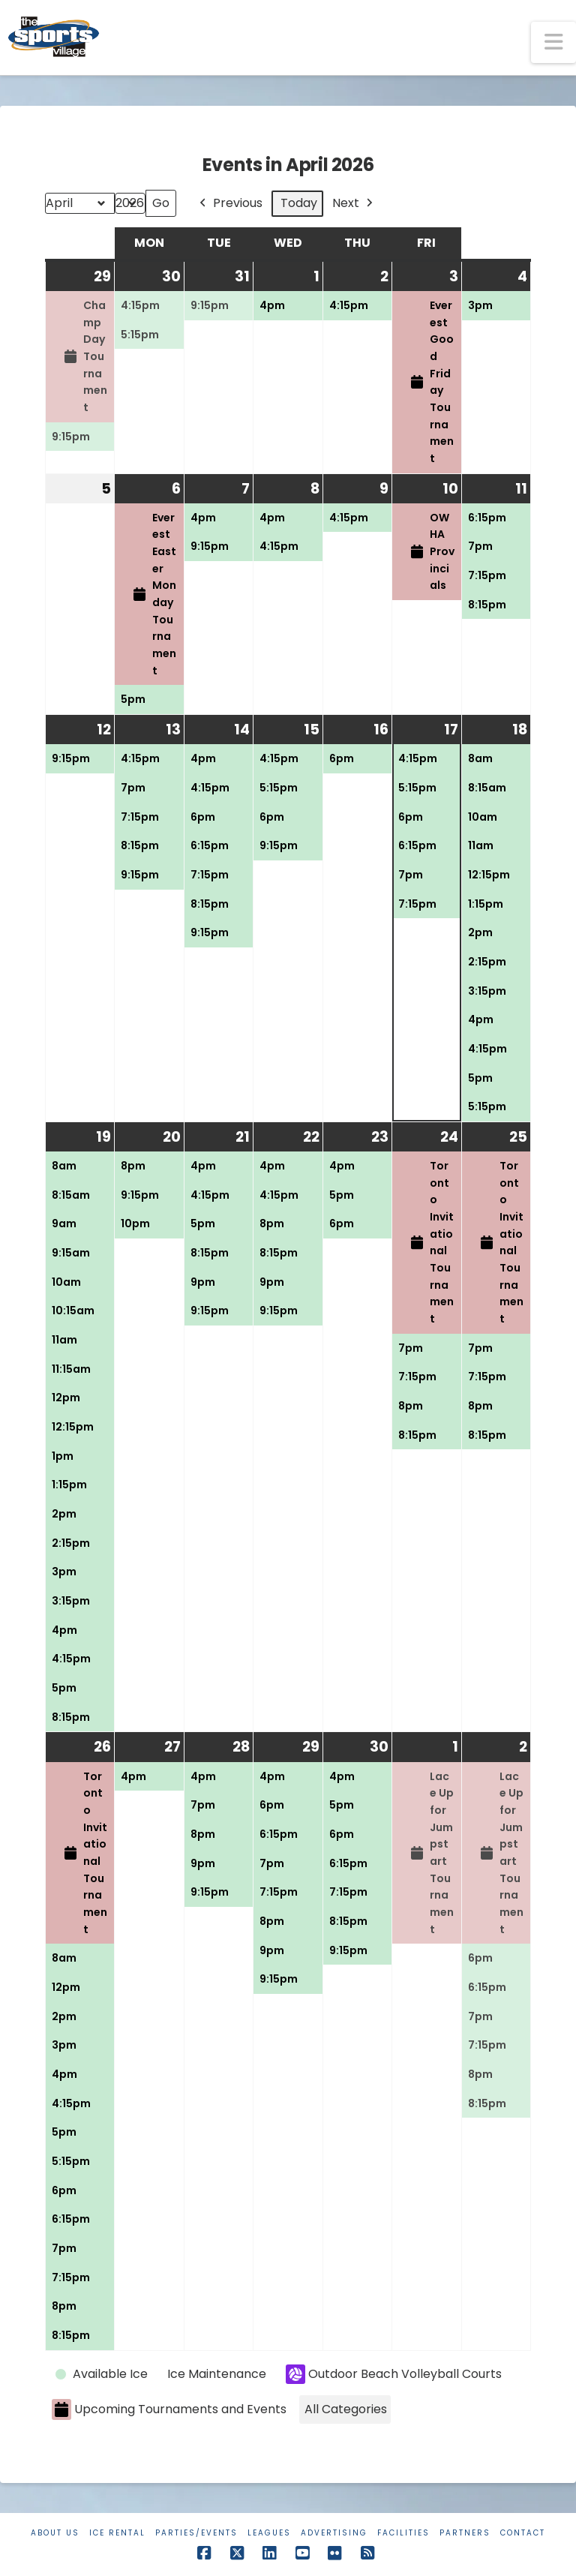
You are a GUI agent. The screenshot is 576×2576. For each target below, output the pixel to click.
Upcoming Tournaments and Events (169, 2410)
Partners (465, 2533)
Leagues (269, 2533)
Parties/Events (196, 2533)
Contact (522, 2533)
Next (354, 204)
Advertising (334, 2533)
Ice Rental (117, 2533)
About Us (55, 2533)
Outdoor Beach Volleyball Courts (394, 2374)
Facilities (403, 2533)
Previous (229, 204)
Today (298, 203)
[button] (553, 42)
